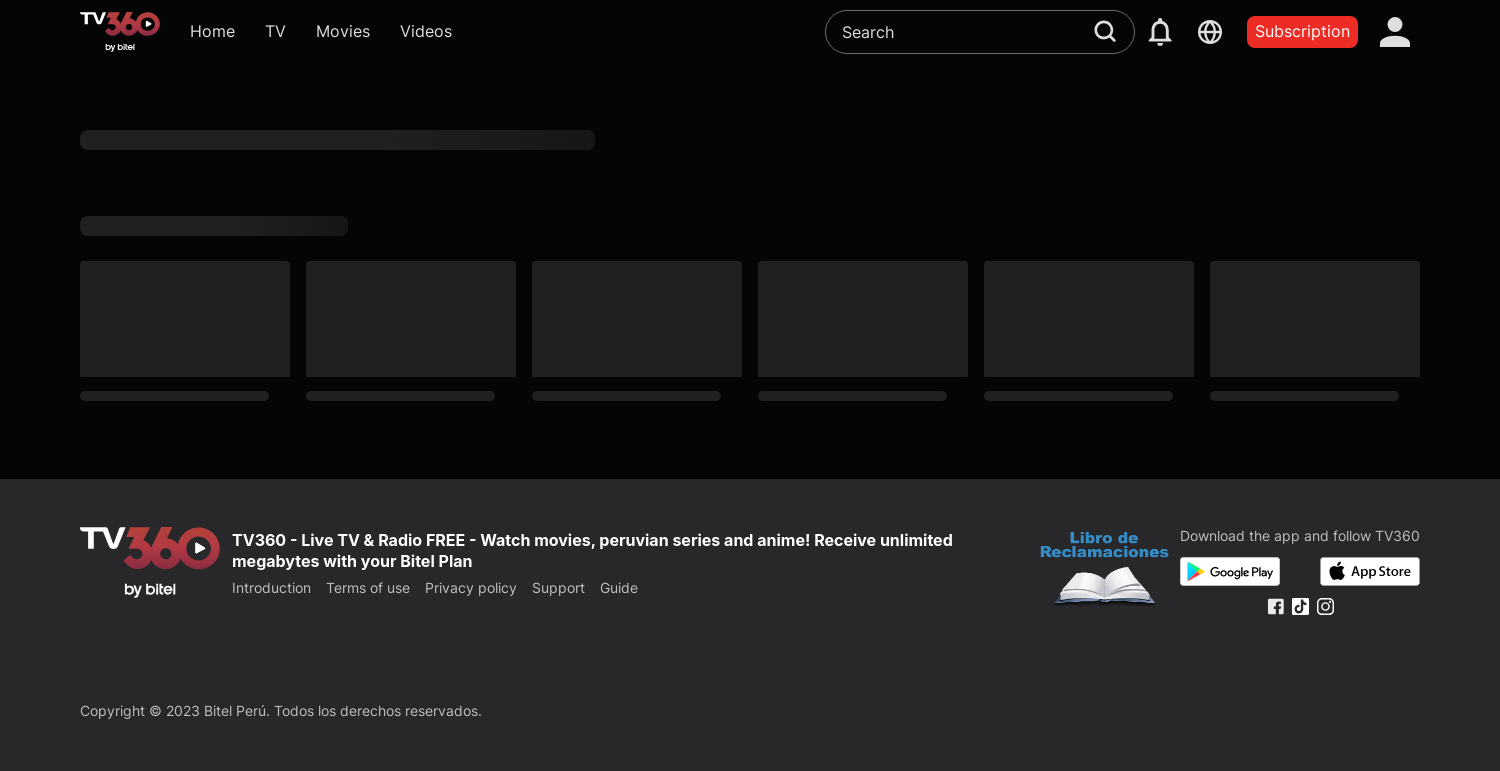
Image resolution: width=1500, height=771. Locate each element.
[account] (1395, 32)
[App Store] (1370, 571)
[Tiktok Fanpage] (1300, 606)
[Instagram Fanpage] (1325, 606)
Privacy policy (471, 587)
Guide (619, 587)
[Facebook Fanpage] (1275, 606)
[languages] (1210, 32)
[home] (120, 32)
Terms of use (368, 587)
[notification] (1160, 32)
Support (558, 587)
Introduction (271, 587)
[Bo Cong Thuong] (1104, 571)
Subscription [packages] (1302, 31)
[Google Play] (1230, 571)
